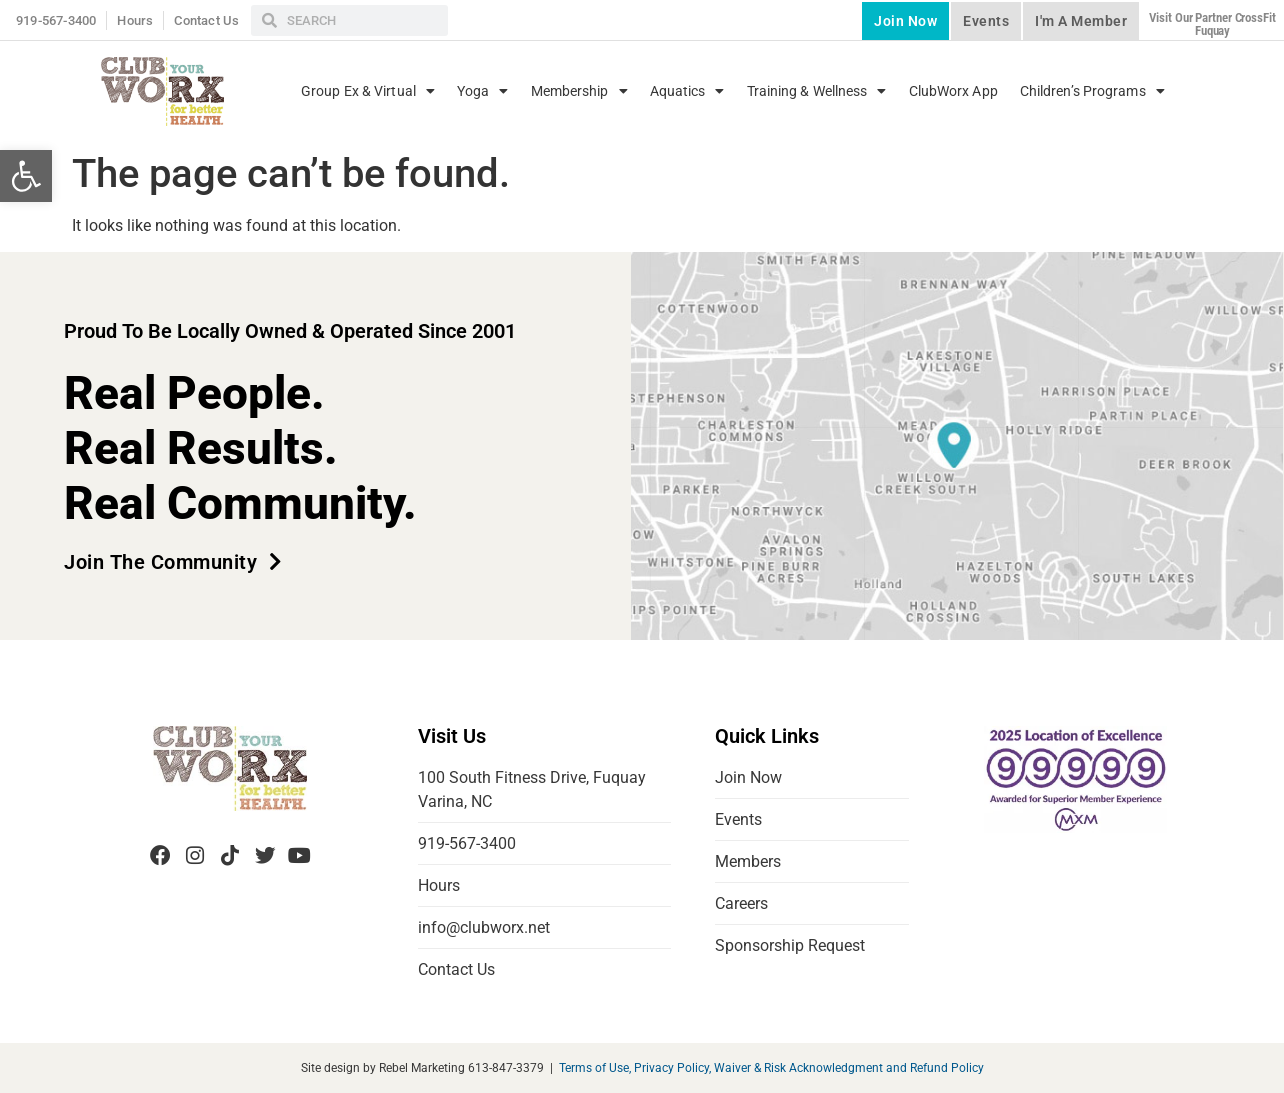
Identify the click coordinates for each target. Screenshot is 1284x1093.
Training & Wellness (817, 91)
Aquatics (687, 91)
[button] (26, 176)
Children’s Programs (1092, 91)
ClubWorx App (953, 91)
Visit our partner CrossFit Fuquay (1212, 24)
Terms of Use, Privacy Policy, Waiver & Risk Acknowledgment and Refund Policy (771, 1068)
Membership (579, 91)
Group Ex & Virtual (368, 91)
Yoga (483, 91)
